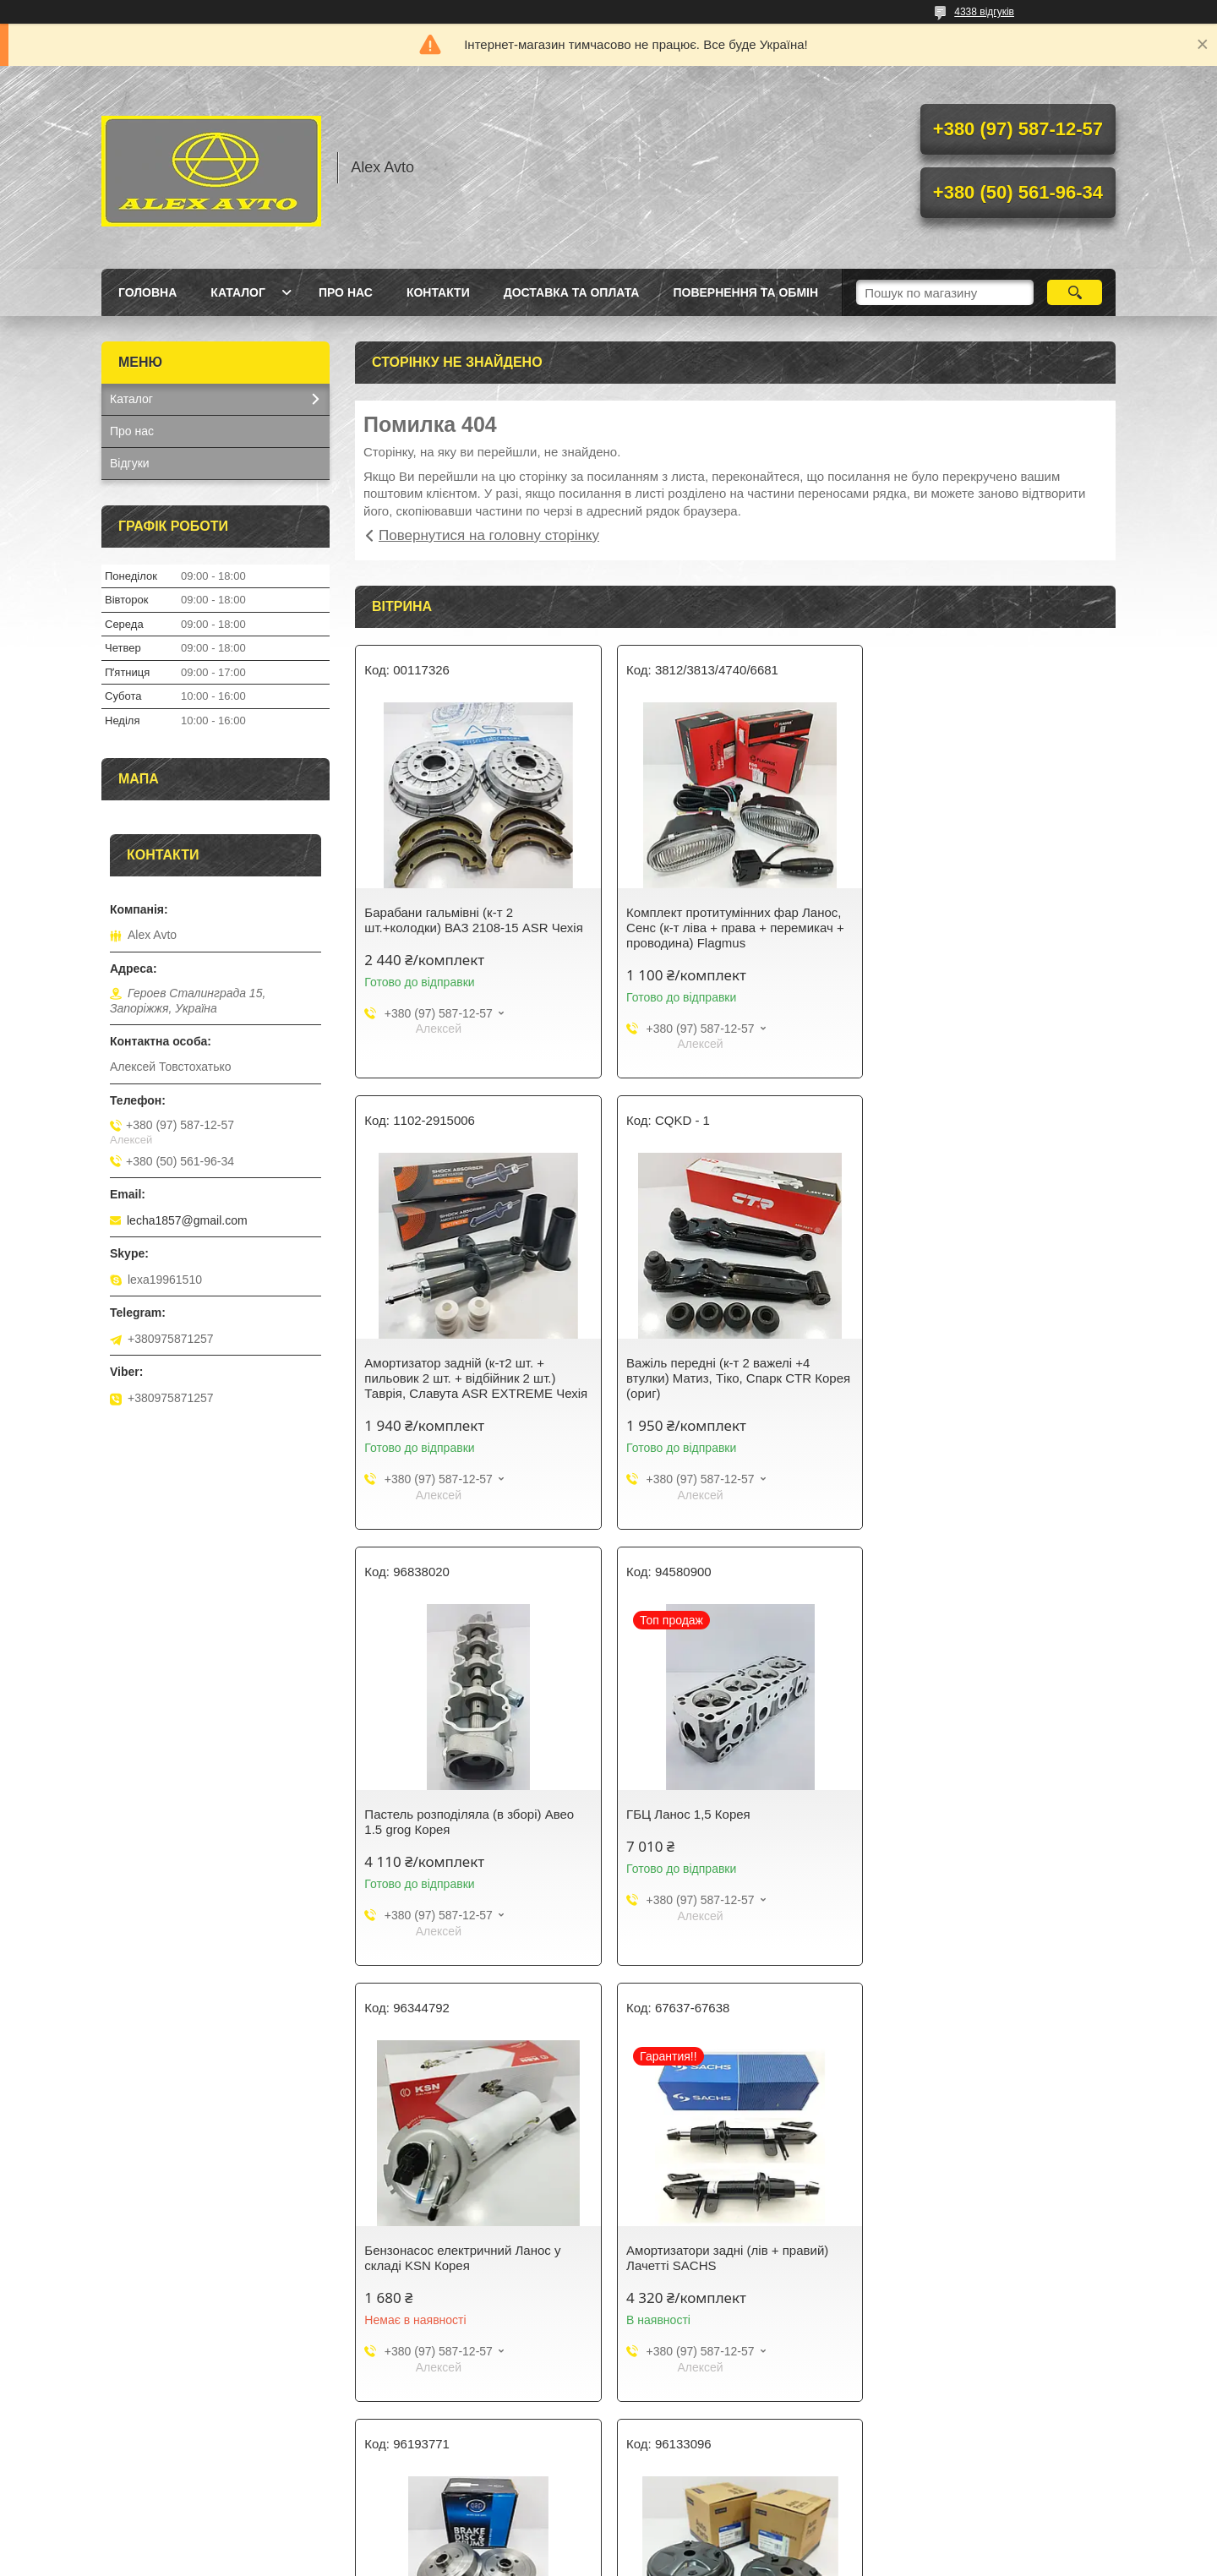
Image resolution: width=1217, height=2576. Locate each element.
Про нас (346, 292)
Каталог (237, 292)
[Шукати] (1074, 292)
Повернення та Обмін (745, 292)
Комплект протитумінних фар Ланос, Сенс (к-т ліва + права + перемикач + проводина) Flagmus (732, 927)
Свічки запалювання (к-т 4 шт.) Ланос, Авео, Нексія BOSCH (734, 2273)
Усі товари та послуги (729, 2463)
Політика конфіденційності (698, 2560)
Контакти (438, 292)
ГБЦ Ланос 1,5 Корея (943, 1363)
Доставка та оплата (572, 292)
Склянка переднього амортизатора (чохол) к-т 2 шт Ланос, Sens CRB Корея (467, 2280)
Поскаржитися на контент (567, 2560)
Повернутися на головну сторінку (489, 535)
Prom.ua (688, 2545)
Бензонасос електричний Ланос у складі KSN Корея (462, 1821)
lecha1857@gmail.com (187, 1220)
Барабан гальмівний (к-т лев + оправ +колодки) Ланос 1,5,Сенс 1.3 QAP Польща (989, 1829)
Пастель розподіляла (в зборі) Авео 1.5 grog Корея (727, 1370)
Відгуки (130, 463)
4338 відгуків (984, 12)
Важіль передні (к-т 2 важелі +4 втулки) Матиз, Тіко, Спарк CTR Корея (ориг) (476, 1378)
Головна (147, 292)
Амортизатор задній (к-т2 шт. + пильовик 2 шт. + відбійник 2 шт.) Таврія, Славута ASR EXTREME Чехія (993, 927)
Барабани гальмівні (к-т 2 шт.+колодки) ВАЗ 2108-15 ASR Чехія (473, 920)
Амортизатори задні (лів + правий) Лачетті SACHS (724, 1821)
